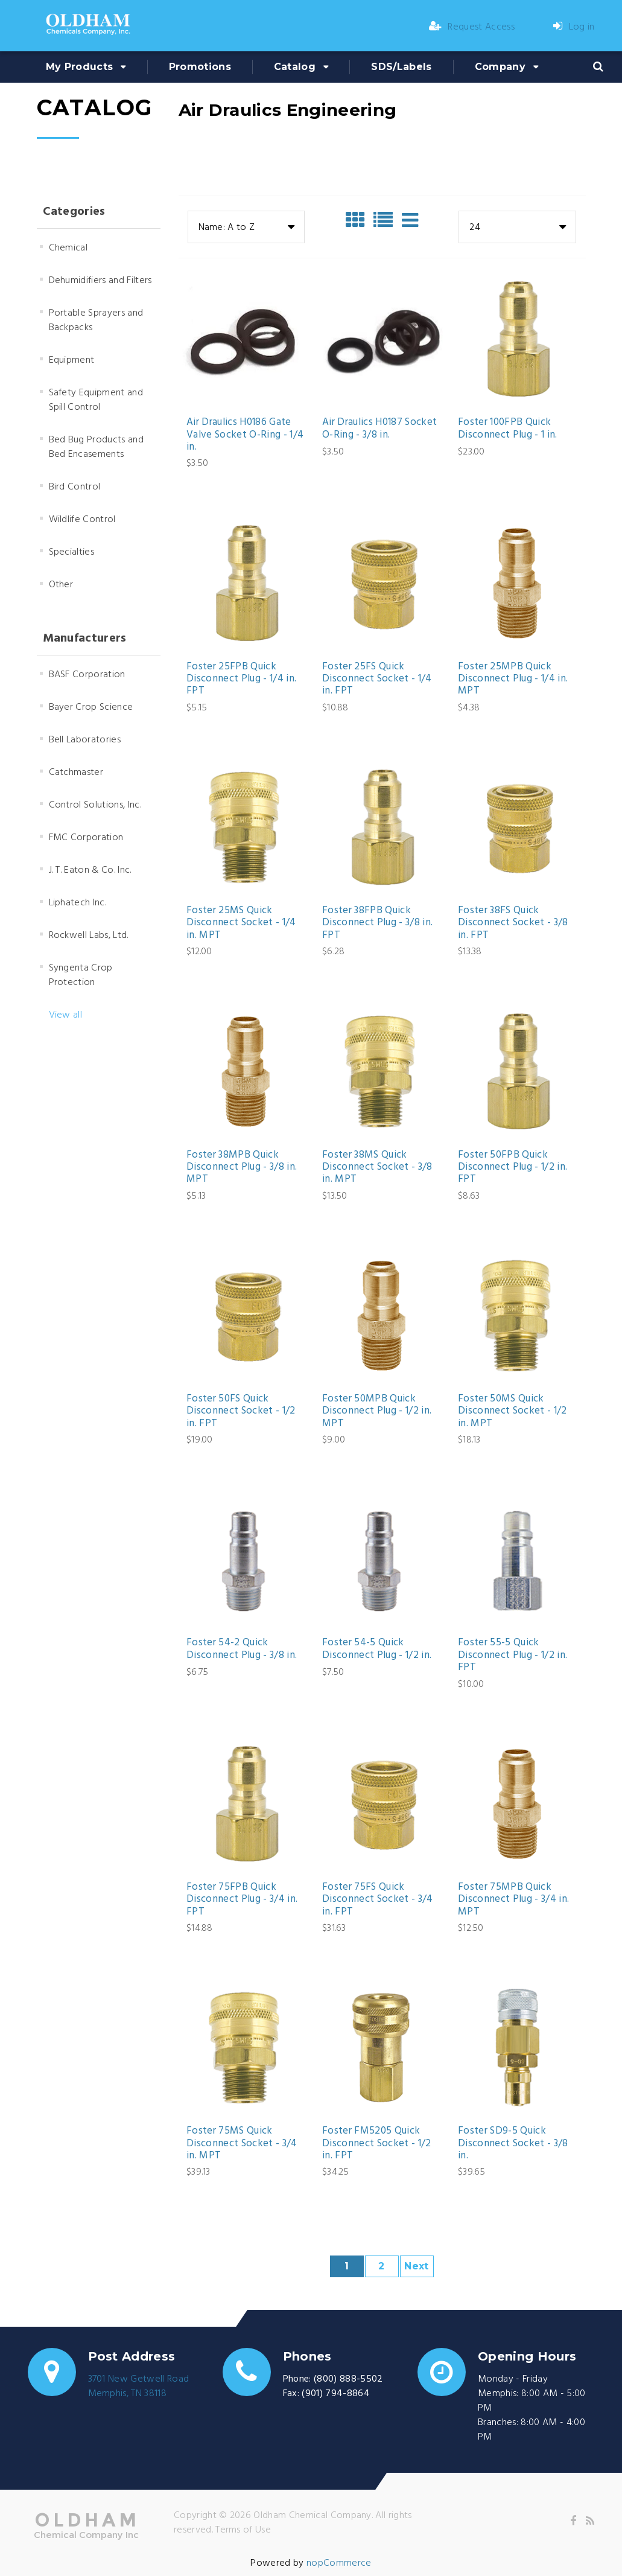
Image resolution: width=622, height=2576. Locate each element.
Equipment (72, 360)
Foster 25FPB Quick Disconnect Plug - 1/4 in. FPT (241, 679)
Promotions (200, 66)
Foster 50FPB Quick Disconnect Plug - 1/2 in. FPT (513, 1167)
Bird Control (75, 487)
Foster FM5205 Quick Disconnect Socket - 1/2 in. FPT (376, 2143)
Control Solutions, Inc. (95, 805)
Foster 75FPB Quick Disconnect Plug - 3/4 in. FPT (242, 1899)
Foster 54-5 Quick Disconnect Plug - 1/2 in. (377, 1649)
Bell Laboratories (85, 740)
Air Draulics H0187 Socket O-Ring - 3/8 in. (379, 428)
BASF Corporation (87, 675)
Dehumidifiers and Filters (100, 281)
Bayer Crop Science (91, 707)
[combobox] (246, 227)
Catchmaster (76, 772)
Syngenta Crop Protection (81, 975)
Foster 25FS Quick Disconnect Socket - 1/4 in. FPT (377, 679)
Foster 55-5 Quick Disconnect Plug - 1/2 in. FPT (513, 1655)
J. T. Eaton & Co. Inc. (90, 870)
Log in (573, 27)
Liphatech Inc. (77, 903)
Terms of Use (243, 2530)
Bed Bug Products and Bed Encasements (96, 447)
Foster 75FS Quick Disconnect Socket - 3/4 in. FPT (377, 1899)
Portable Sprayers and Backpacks (96, 320)
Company (500, 66)
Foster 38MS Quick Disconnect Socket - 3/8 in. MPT (377, 1167)
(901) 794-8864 (335, 2394)
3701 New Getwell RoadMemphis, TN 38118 (138, 2386)
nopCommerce (339, 2563)
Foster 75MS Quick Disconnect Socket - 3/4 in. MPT (241, 2143)
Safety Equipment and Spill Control (96, 400)
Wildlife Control (82, 520)
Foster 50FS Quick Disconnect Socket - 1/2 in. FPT (241, 1411)
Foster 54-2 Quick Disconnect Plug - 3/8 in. (241, 1649)
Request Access (472, 27)
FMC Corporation (86, 838)
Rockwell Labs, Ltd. (89, 935)
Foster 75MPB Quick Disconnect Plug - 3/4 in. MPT (514, 1899)
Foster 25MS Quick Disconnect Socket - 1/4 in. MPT (241, 923)
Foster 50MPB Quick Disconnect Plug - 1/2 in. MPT (377, 1411)
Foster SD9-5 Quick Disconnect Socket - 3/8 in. (513, 2143)
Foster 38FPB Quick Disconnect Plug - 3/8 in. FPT (377, 923)
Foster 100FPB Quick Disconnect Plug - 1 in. (507, 428)
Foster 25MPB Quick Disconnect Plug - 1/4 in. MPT (513, 679)
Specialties (72, 552)
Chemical (68, 248)
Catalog (295, 66)
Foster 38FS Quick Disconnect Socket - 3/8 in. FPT (513, 923)
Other (61, 585)
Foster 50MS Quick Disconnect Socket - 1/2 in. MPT (512, 1411)
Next (416, 2266)
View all (66, 1015)
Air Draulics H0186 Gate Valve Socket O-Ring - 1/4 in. (245, 434)
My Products (79, 66)
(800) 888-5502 (348, 2379)
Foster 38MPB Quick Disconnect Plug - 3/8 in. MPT (241, 1167)
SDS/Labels (401, 66)
